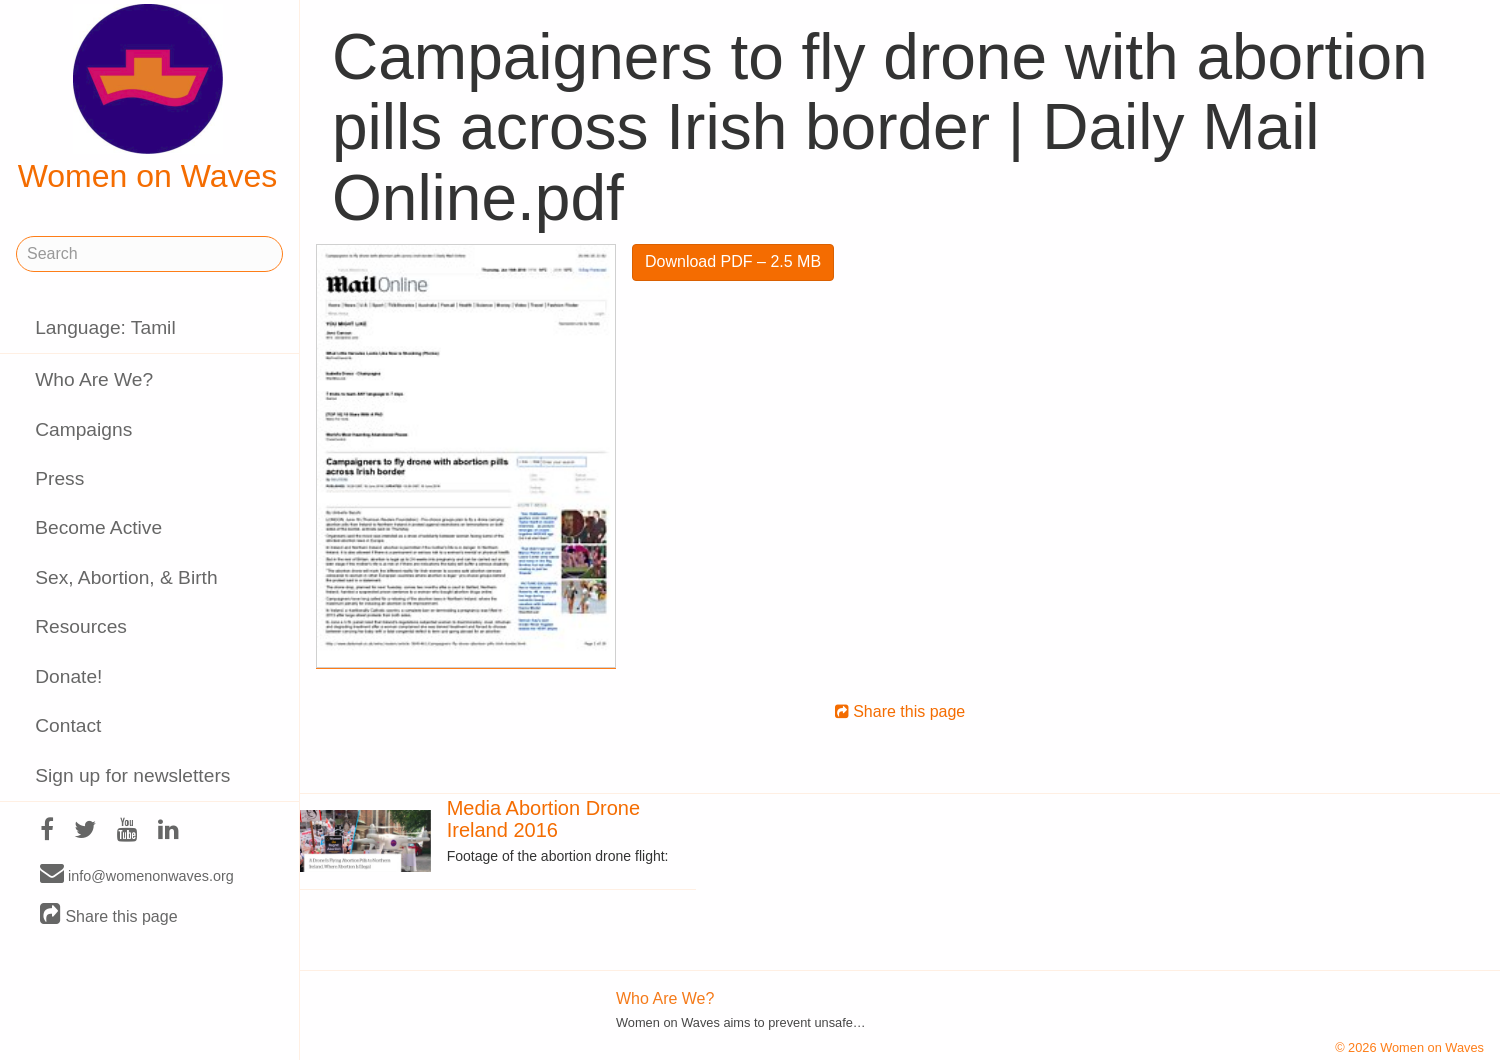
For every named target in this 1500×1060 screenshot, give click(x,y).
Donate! (68, 676)
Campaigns (83, 429)
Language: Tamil (105, 327)
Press (59, 478)
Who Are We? (94, 379)
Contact (68, 725)
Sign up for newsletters (132, 775)
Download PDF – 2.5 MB (733, 261)
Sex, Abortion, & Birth (126, 577)
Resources (81, 626)
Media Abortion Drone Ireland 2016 (543, 819)
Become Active (98, 527)
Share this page (109, 915)
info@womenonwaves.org (137, 875)
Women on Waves (148, 99)
